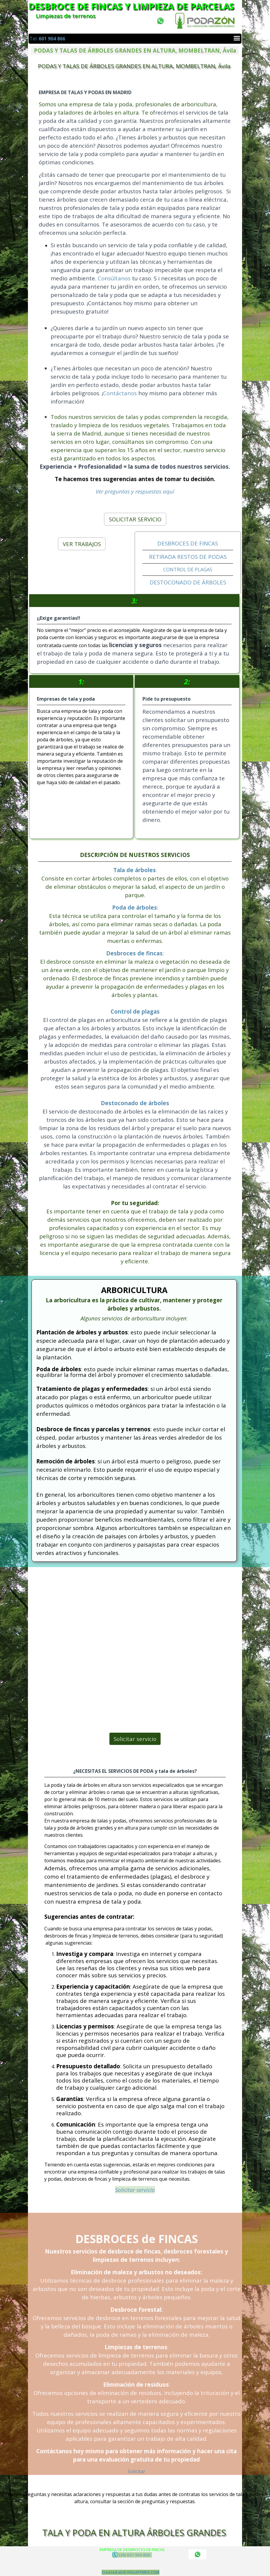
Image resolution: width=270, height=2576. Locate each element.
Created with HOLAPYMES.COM (130, 2572)
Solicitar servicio (135, 1739)
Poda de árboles (134, 907)
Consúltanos (119, 281)
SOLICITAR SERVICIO (135, 519)
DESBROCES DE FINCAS (187, 543)
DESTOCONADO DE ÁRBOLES (188, 582)
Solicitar (136, 2471)
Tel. (47, 38)
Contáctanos (123, 369)
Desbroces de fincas (134, 953)
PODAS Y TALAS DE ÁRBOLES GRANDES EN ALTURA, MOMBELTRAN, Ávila (134, 66)
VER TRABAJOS (82, 544)
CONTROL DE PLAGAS (187, 569)
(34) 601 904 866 (132, 2555)
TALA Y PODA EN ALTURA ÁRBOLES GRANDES (134, 2533)
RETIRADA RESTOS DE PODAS (188, 556)
